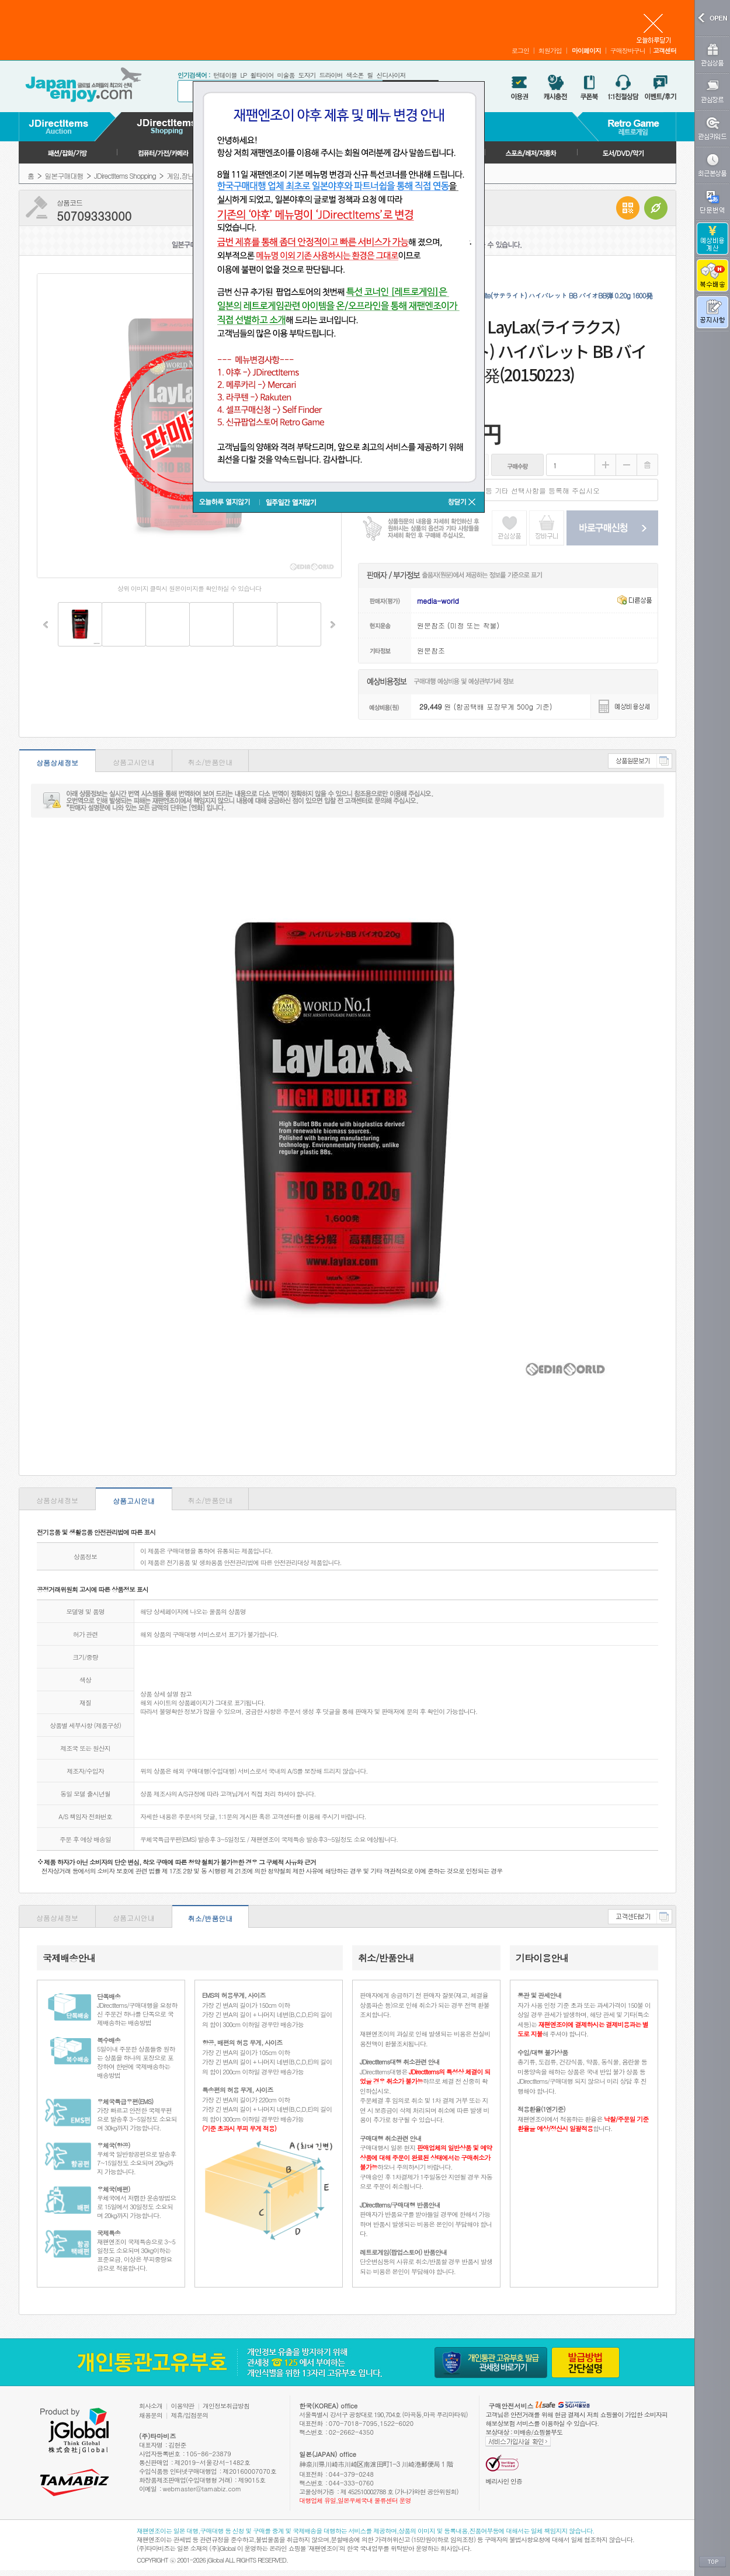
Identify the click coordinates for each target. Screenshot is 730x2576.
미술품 (285, 75)
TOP (712, 2562)
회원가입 (550, 50)
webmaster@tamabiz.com (202, 2488)
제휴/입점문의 (189, 2415)
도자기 (306, 75)
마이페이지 (586, 50)
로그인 (520, 50)
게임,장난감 (183, 175)
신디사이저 (390, 75)
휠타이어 (261, 75)
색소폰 (354, 75)
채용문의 (150, 2415)
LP (243, 75)
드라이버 (330, 75)
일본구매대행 (64, 175)
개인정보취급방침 (226, 2405)
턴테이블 (225, 75)
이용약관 (182, 2405)
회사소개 (150, 2405)
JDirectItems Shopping (125, 175)
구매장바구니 (627, 50)
